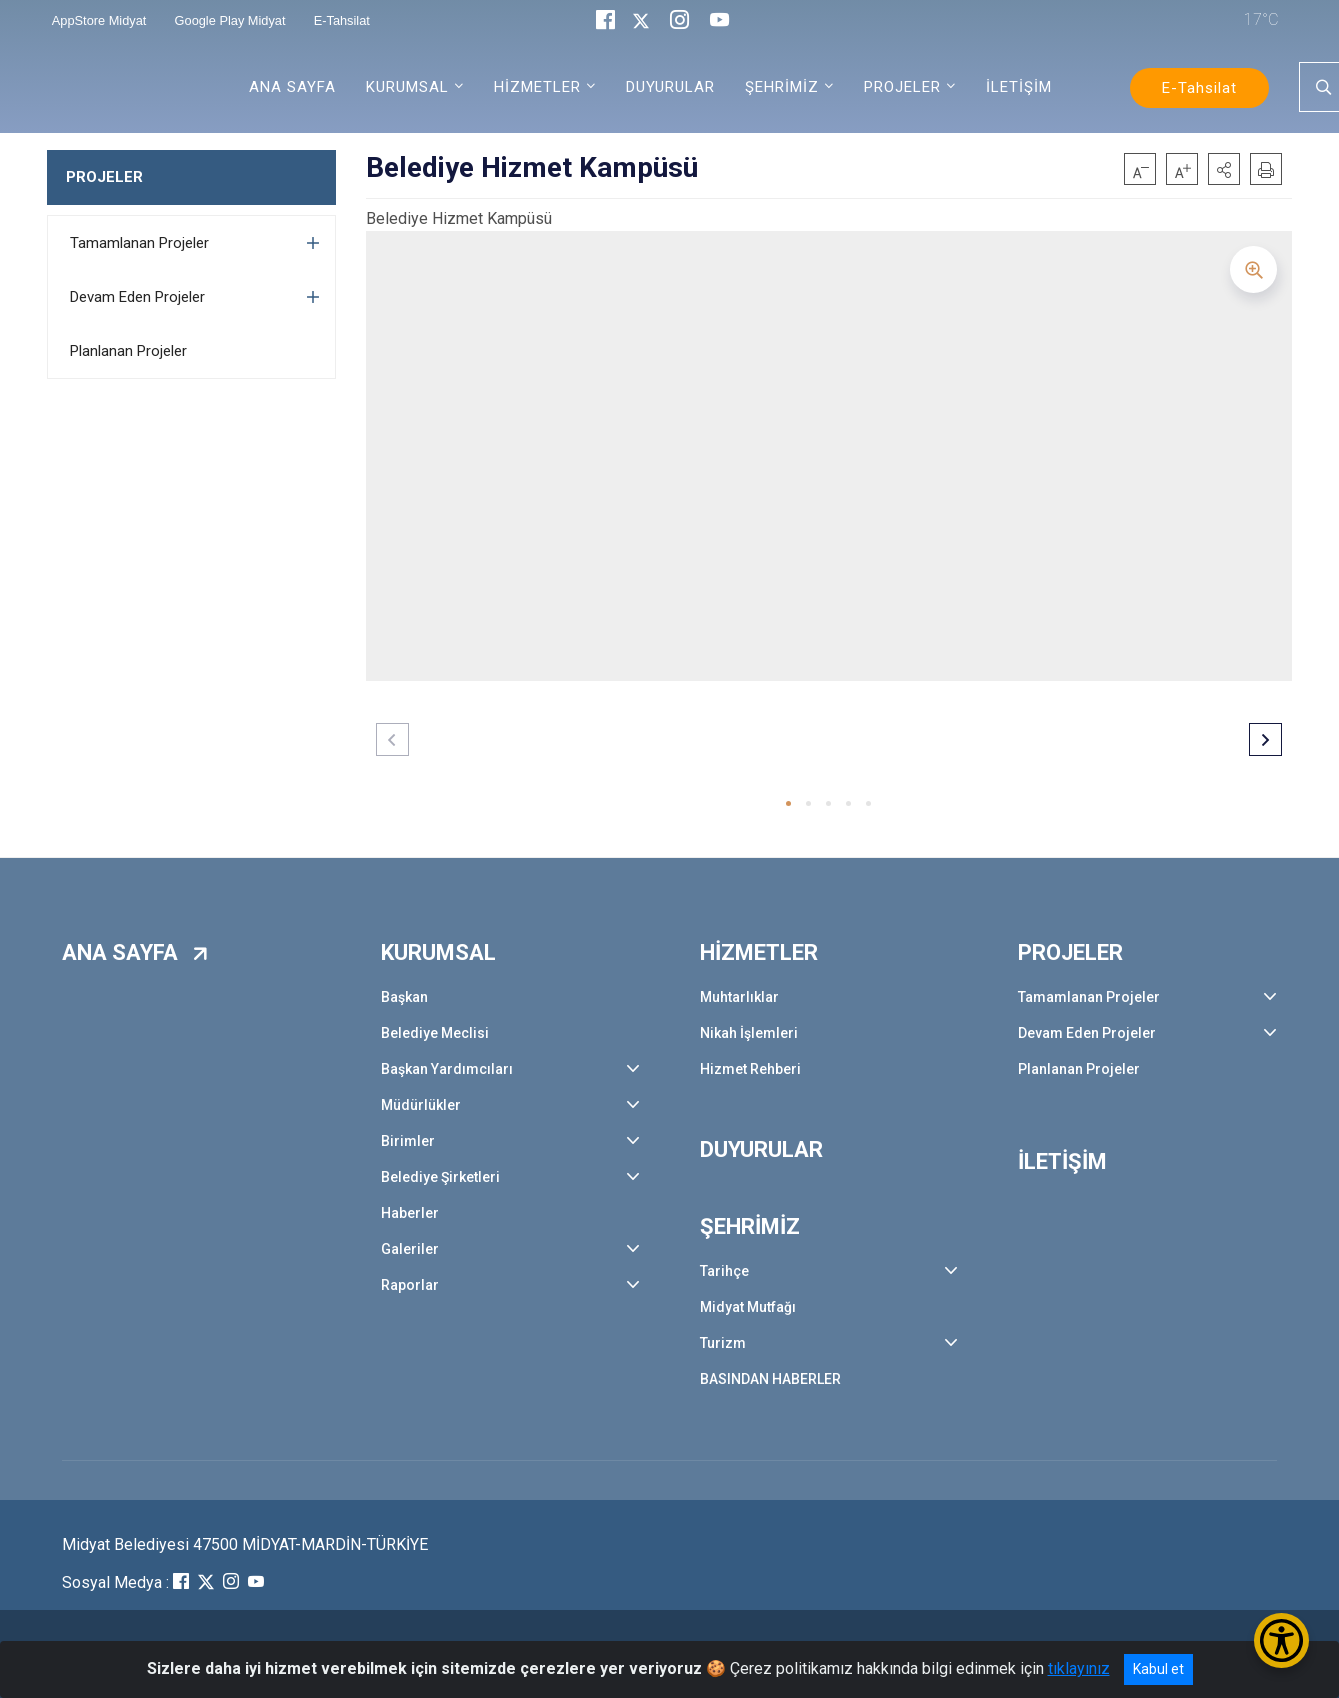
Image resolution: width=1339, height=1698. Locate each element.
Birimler (408, 1141)
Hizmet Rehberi (750, 1069)
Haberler (410, 1213)
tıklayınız (1079, 1668)
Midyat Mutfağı (748, 1307)
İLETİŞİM (1019, 87)
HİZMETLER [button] (537, 87)
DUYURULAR (670, 87)
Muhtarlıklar (739, 997)
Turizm (723, 1343)
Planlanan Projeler (128, 351)
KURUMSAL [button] (407, 87)
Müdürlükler (421, 1105)
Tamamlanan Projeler (139, 243)
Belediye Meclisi (435, 1033)
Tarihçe (724, 1271)
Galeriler (410, 1249)
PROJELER (104, 177)
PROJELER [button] (902, 87)
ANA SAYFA (292, 87)
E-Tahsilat (1199, 88)
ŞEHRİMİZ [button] (782, 87)
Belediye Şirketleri (440, 1177)
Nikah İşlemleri (749, 1033)
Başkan (404, 997)
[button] (1224, 169)
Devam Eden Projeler (137, 297)
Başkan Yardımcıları (447, 1069)
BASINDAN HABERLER (770, 1379)
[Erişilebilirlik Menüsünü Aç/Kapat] (1281, 1640)
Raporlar (410, 1285)
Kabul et (1158, 1669)
